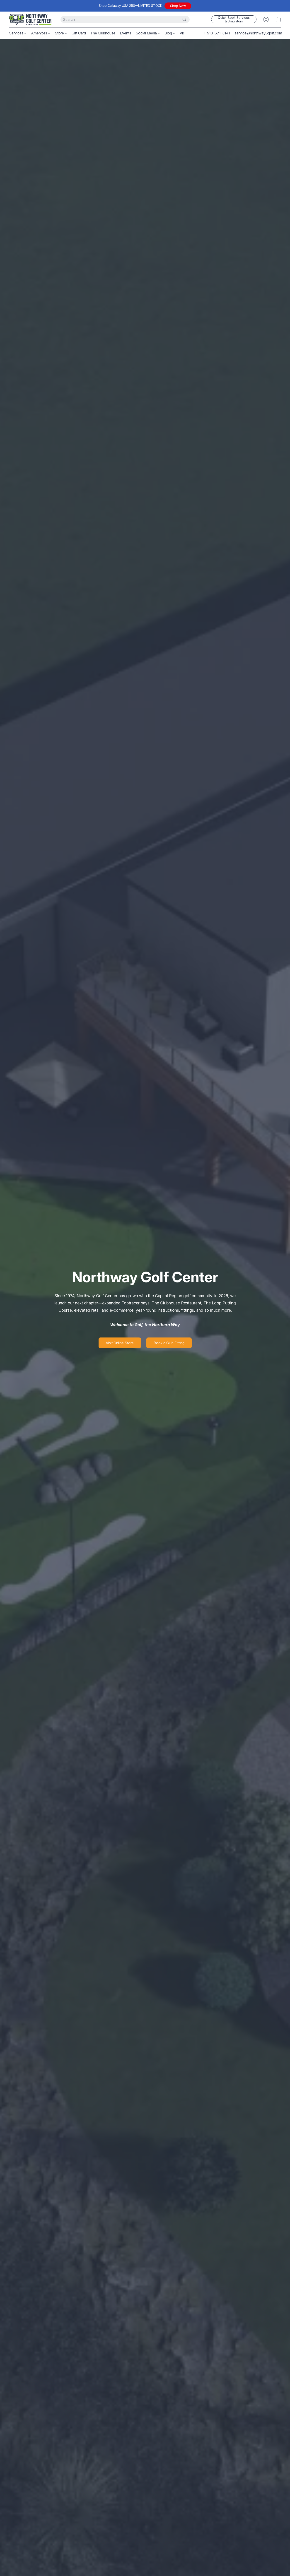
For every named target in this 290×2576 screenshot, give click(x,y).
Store (61, 33)
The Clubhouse (102, 33)
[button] (177, 5)
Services (17, 33)
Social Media (148, 33)
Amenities (40, 33)
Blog (169, 33)
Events (125, 33)
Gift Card (79, 33)
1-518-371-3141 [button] (217, 33)
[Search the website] (184, 19)
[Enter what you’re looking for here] (125, 19)
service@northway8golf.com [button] (258, 33)
